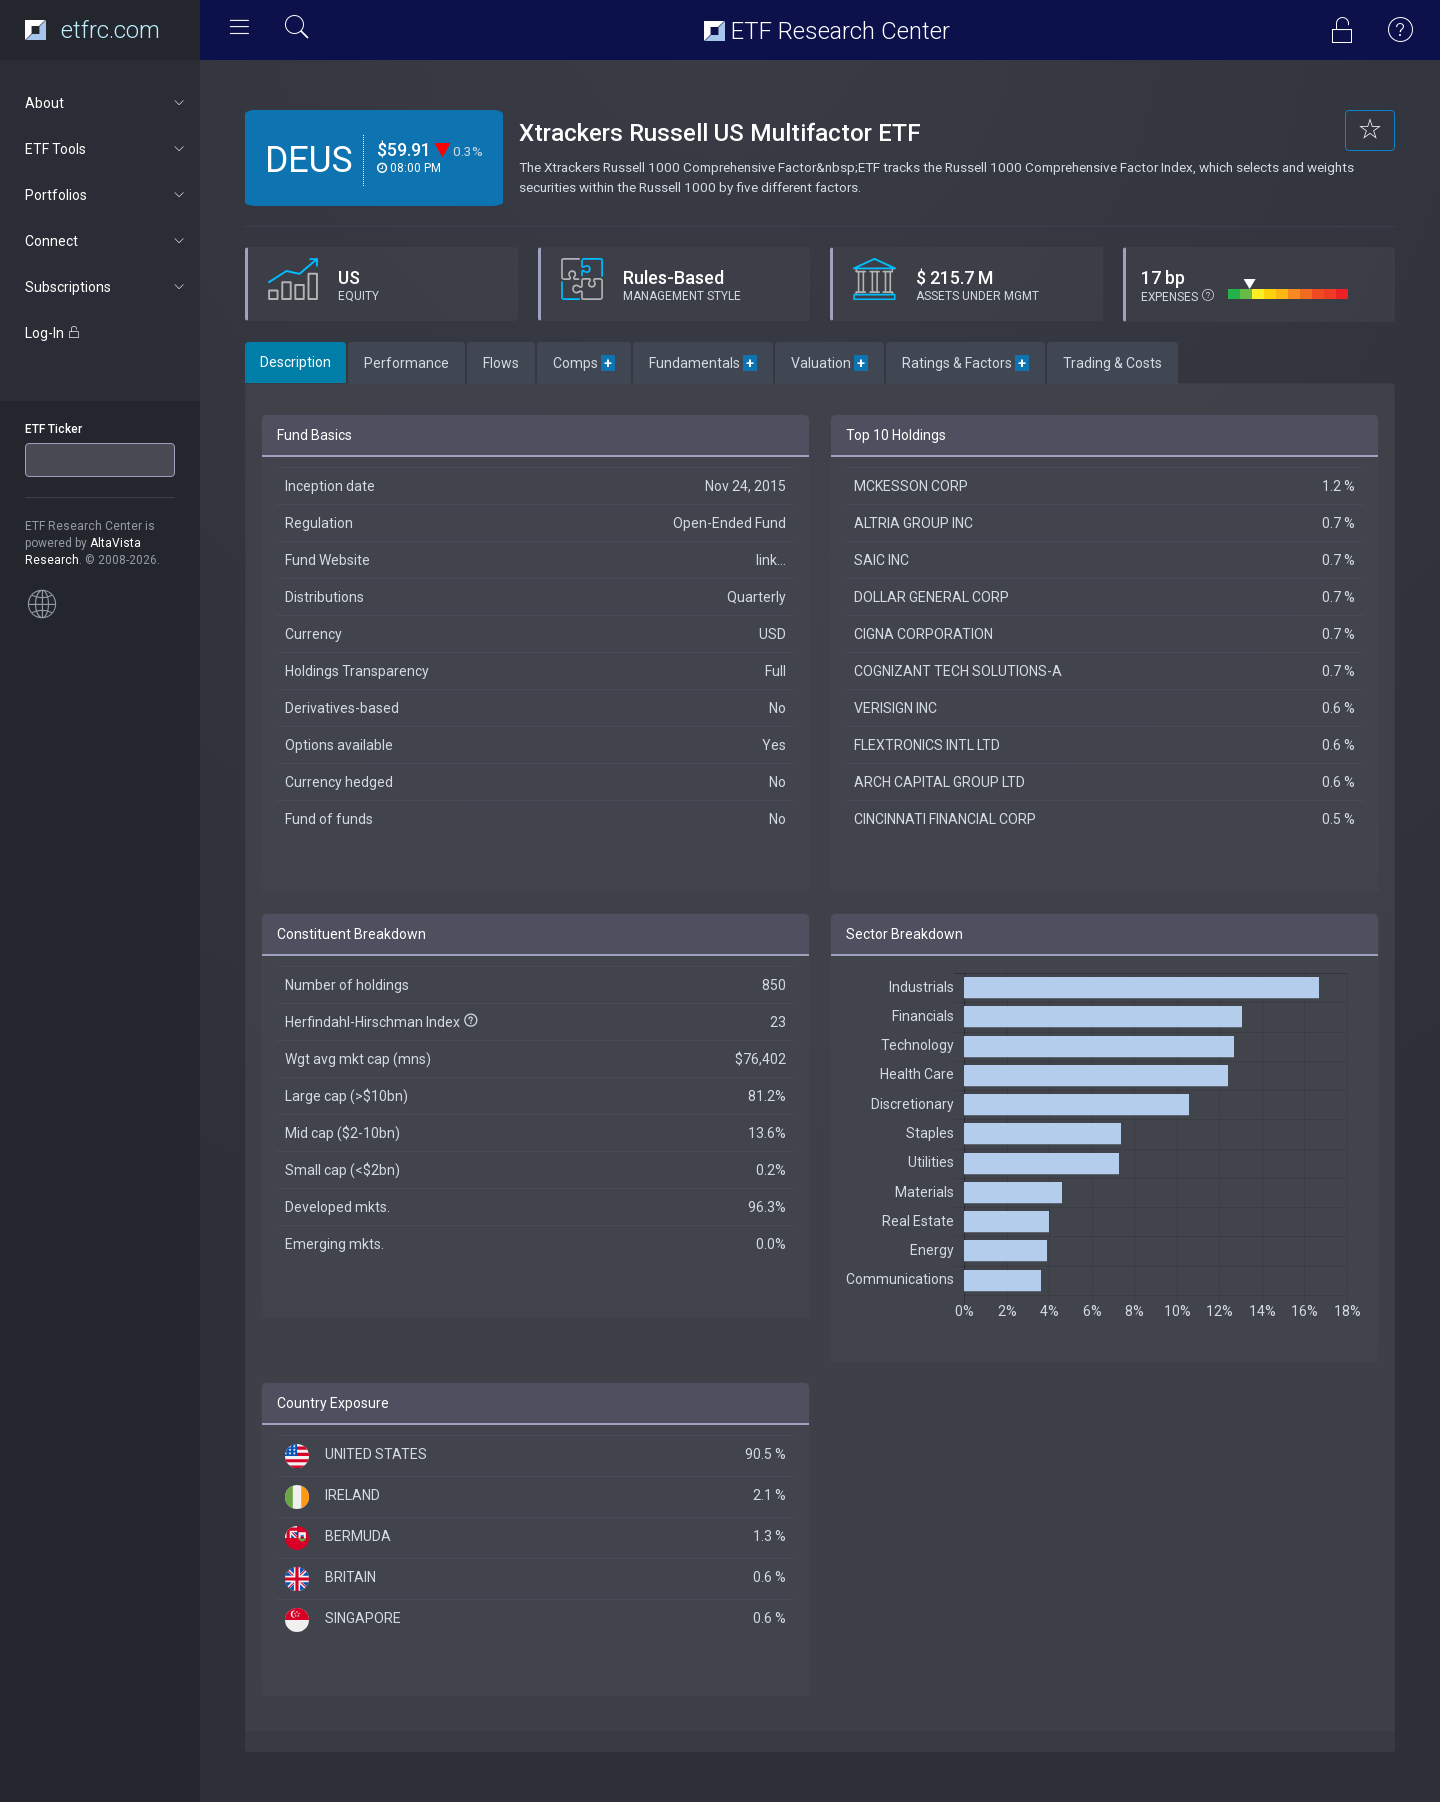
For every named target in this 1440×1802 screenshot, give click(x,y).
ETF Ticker (53, 429)
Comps (584, 363)
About (106, 103)
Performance (406, 363)
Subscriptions (106, 287)
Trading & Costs (1112, 363)
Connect (106, 241)
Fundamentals (703, 363)
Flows (501, 363)
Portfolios (106, 195)
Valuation (829, 363)
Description (295, 362)
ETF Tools (106, 149)
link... (771, 560)
